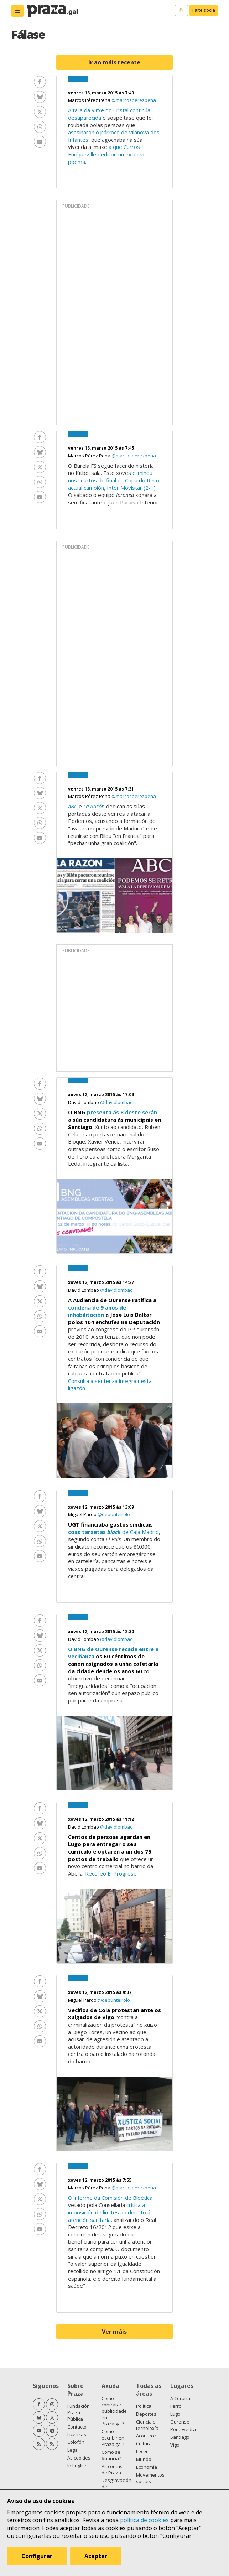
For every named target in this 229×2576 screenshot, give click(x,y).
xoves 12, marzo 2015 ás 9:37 (99, 1992)
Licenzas (76, 2434)
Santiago (179, 2437)
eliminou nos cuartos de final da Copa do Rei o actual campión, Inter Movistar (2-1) (113, 480)
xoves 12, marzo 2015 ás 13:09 (101, 1507)
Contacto (77, 2427)
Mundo (143, 2459)
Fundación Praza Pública (78, 2412)
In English (77, 2465)
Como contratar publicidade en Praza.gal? (114, 2411)
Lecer (142, 2451)
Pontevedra (183, 2429)
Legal (73, 2450)
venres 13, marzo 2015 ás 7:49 (101, 93)
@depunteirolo (114, 1514)
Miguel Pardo (83, 1514)
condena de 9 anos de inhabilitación (97, 1311)
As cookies (78, 2458)
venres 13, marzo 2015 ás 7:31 (101, 789)
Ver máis (114, 2332)
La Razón (94, 806)
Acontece (146, 2435)
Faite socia (203, 10)
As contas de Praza (112, 2469)
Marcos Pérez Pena (89, 100)
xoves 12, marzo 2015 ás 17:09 (101, 1095)
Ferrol (176, 2406)
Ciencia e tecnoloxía (147, 2425)
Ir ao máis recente (114, 62)
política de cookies (144, 2520)
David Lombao (84, 1102)
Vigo (174, 2445)
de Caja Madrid (140, 1531)
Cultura (144, 2443)
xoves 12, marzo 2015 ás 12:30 (101, 1631)
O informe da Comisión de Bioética (110, 2197)
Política (143, 2406)
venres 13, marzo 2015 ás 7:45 (101, 448)
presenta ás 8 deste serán (122, 1112)
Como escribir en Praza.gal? (113, 2437)
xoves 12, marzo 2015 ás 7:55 (99, 2180)
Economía (146, 2467)
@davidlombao (116, 1102)
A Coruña (180, 2398)
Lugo (175, 2414)
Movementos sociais (150, 2478)
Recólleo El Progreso (111, 1873)
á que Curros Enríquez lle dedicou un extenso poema (107, 154)
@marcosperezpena (133, 100)
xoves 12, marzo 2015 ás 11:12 (101, 1819)
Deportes (146, 2414)
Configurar (36, 2556)
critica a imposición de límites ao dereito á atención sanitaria (109, 2212)
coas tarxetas (94, 1531)
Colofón (75, 2442)
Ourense (179, 2422)
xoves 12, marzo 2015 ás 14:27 (101, 1282)
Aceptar (95, 2556)
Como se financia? (111, 2455)
